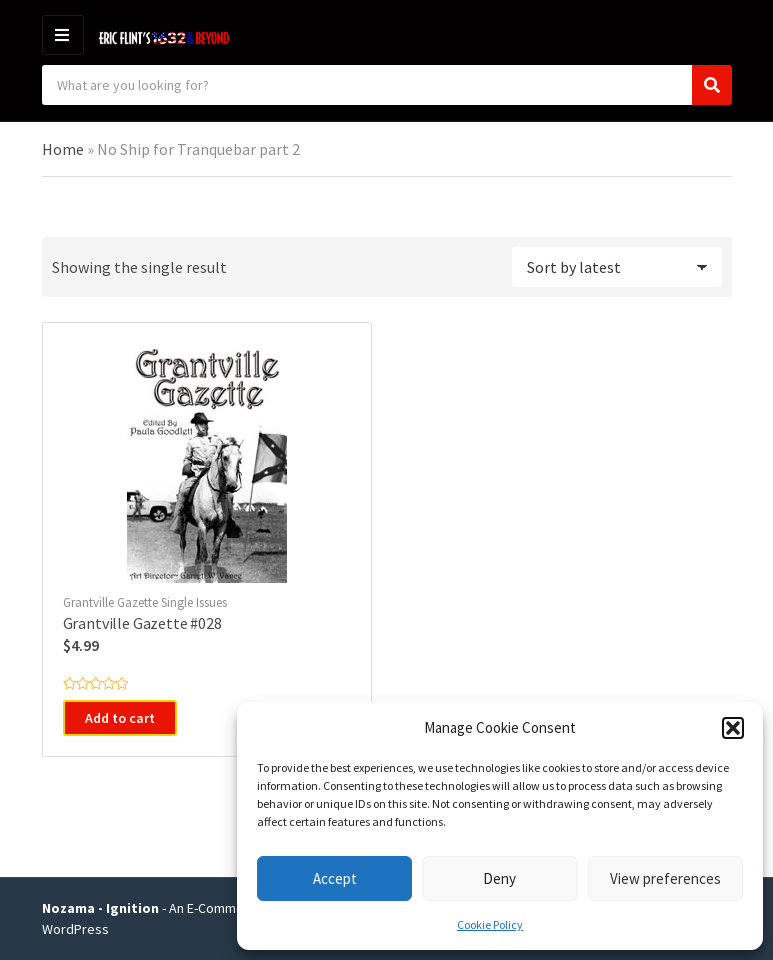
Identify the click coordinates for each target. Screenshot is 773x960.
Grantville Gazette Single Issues (145, 602)
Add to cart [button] (120, 718)
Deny (499, 878)
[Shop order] (617, 267)
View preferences (665, 878)
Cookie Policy (490, 924)
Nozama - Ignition (100, 908)
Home (63, 149)
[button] (733, 728)
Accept (335, 878)
